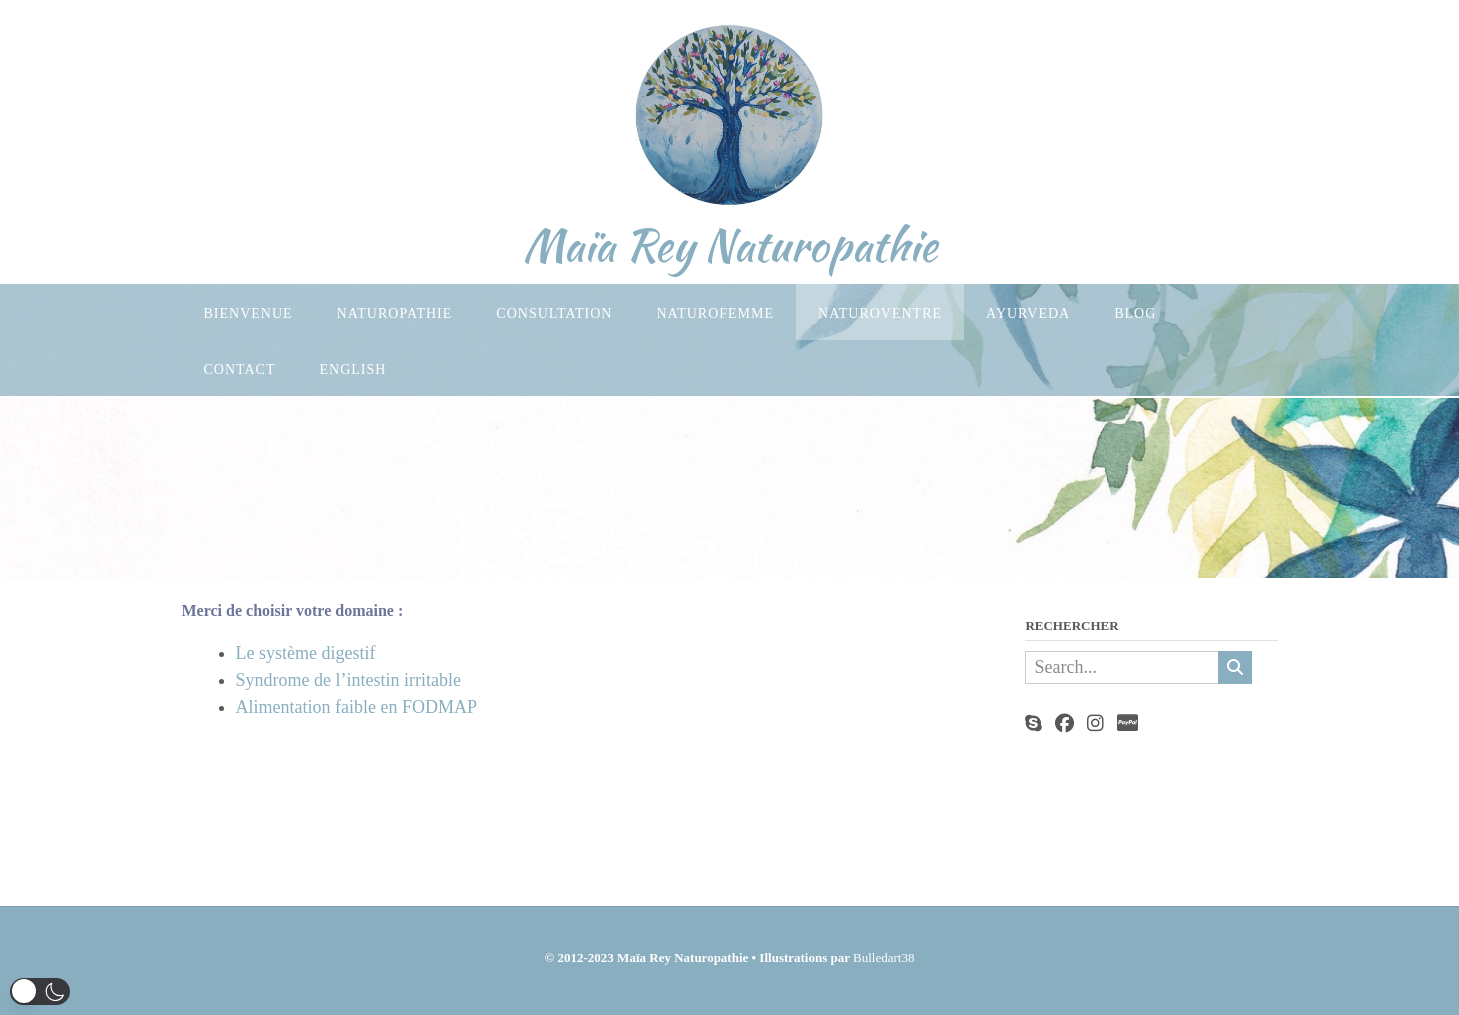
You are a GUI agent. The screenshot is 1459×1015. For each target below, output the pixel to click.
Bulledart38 (883, 957)
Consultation (554, 313)
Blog (1135, 313)
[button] (40, 991)
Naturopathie (395, 313)
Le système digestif (306, 653)
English (353, 369)
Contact (240, 369)
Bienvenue (248, 313)
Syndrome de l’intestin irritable (348, 680)
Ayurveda (1028, 313)
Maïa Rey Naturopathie (730, 245)
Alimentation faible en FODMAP (356, 707)
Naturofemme (715, 313)
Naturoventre (880, 313)
